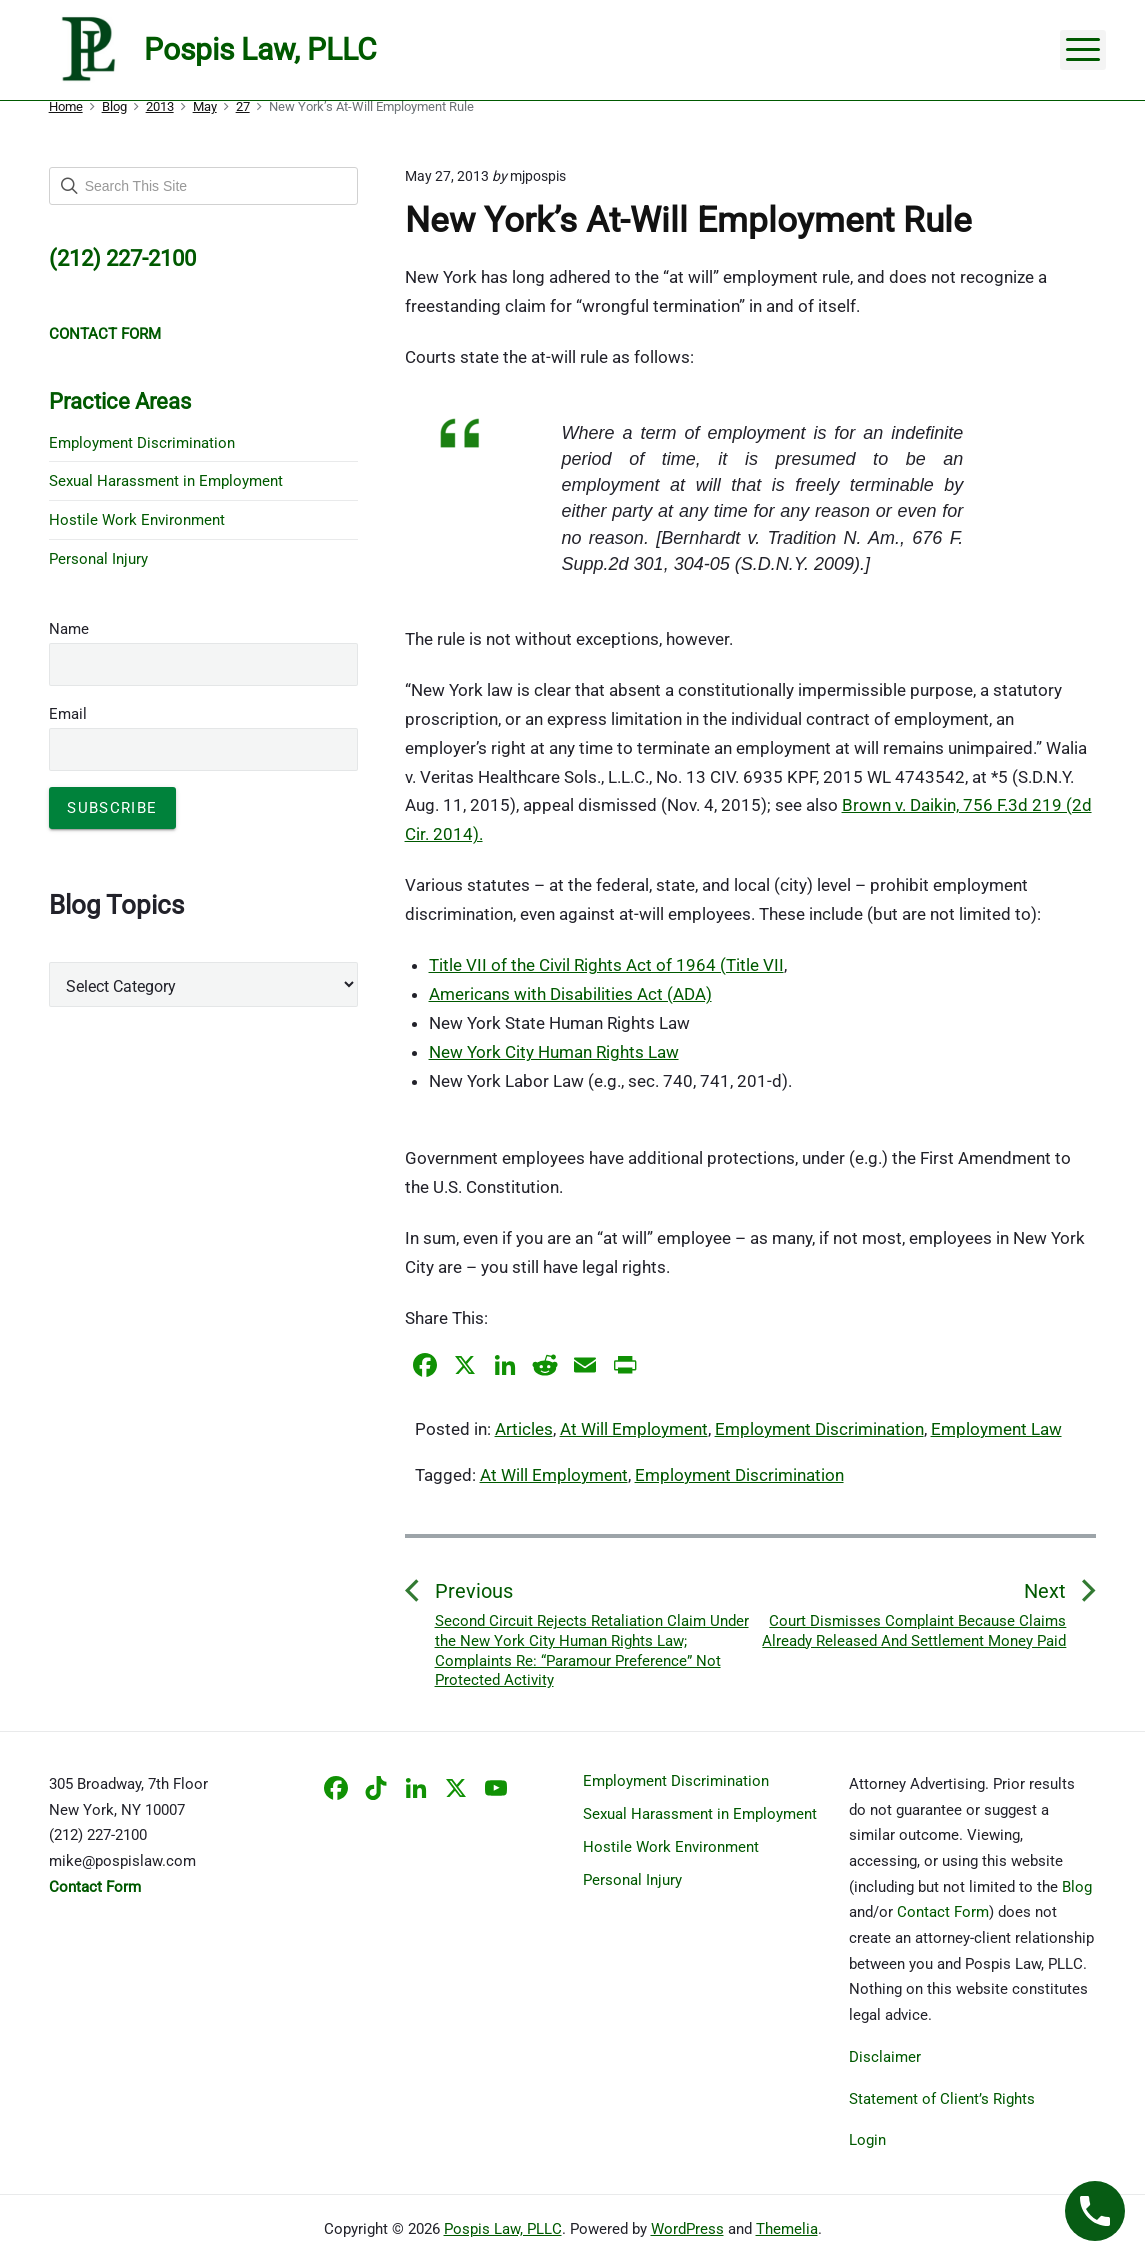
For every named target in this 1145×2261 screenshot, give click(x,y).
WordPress (687, 2229)
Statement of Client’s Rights (942, 2099)
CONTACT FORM (105, 334)
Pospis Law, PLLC (503, 2229)
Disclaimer (885, 2057)
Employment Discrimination (819, 1429)
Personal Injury (98, 559)
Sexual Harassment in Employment (166, 481)
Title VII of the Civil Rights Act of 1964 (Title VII (606, 965)
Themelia (787, 2229)
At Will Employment (634, 1429)
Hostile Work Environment (137, 520)
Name (69, 629)
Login (867, 2140)
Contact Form (943, 1912)
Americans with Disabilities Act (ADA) (570, 994)
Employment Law (996, 1429)
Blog (1077, 1887)
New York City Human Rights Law (554, 1052)
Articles (524, 1429)
